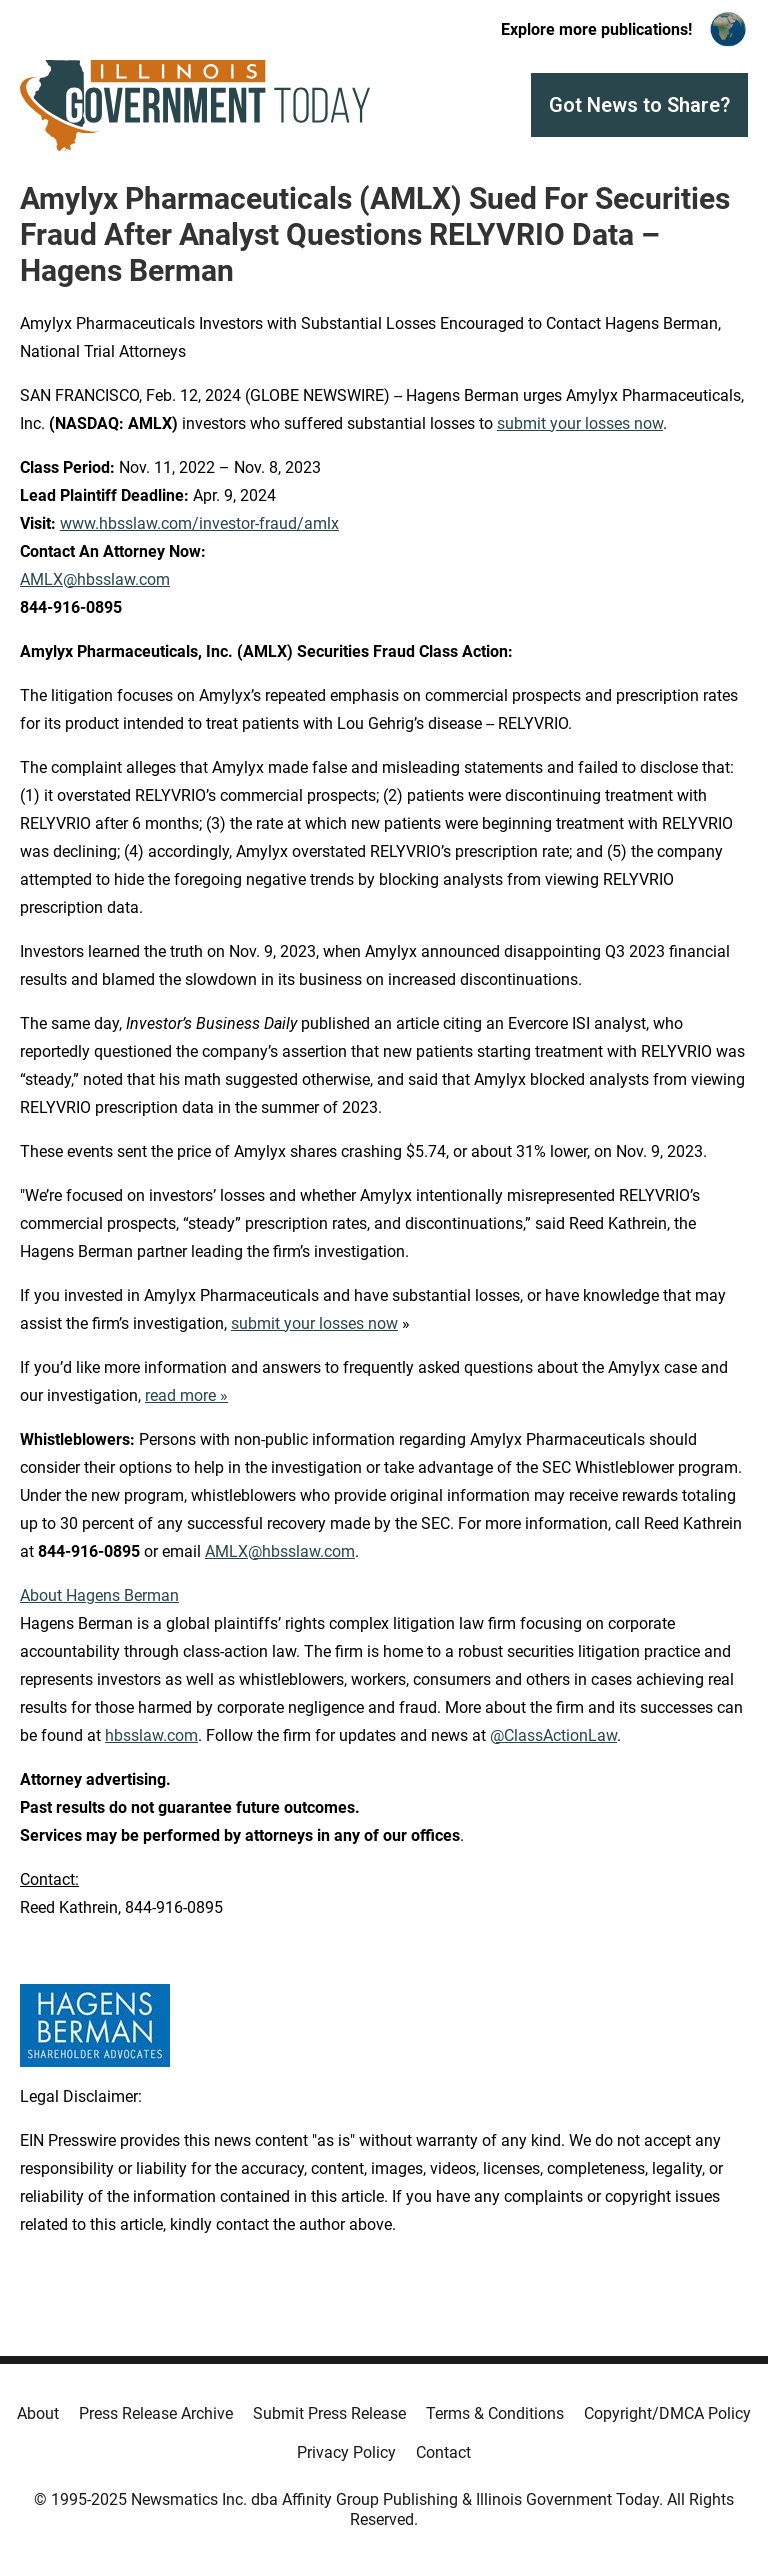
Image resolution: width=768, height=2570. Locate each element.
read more (180, 1395)
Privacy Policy (346, 2452)
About (38, 2413)
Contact (443, 2452)
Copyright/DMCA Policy (667, 2413)
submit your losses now (580, 423)
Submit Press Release (329, 2413)
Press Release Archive (156, 2413)
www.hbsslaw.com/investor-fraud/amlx (199, 523)
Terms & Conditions (495, 2413)
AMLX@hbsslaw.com (95, 579)
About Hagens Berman (99, 1595)
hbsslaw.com (151, 1735)
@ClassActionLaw (553, 1735)
